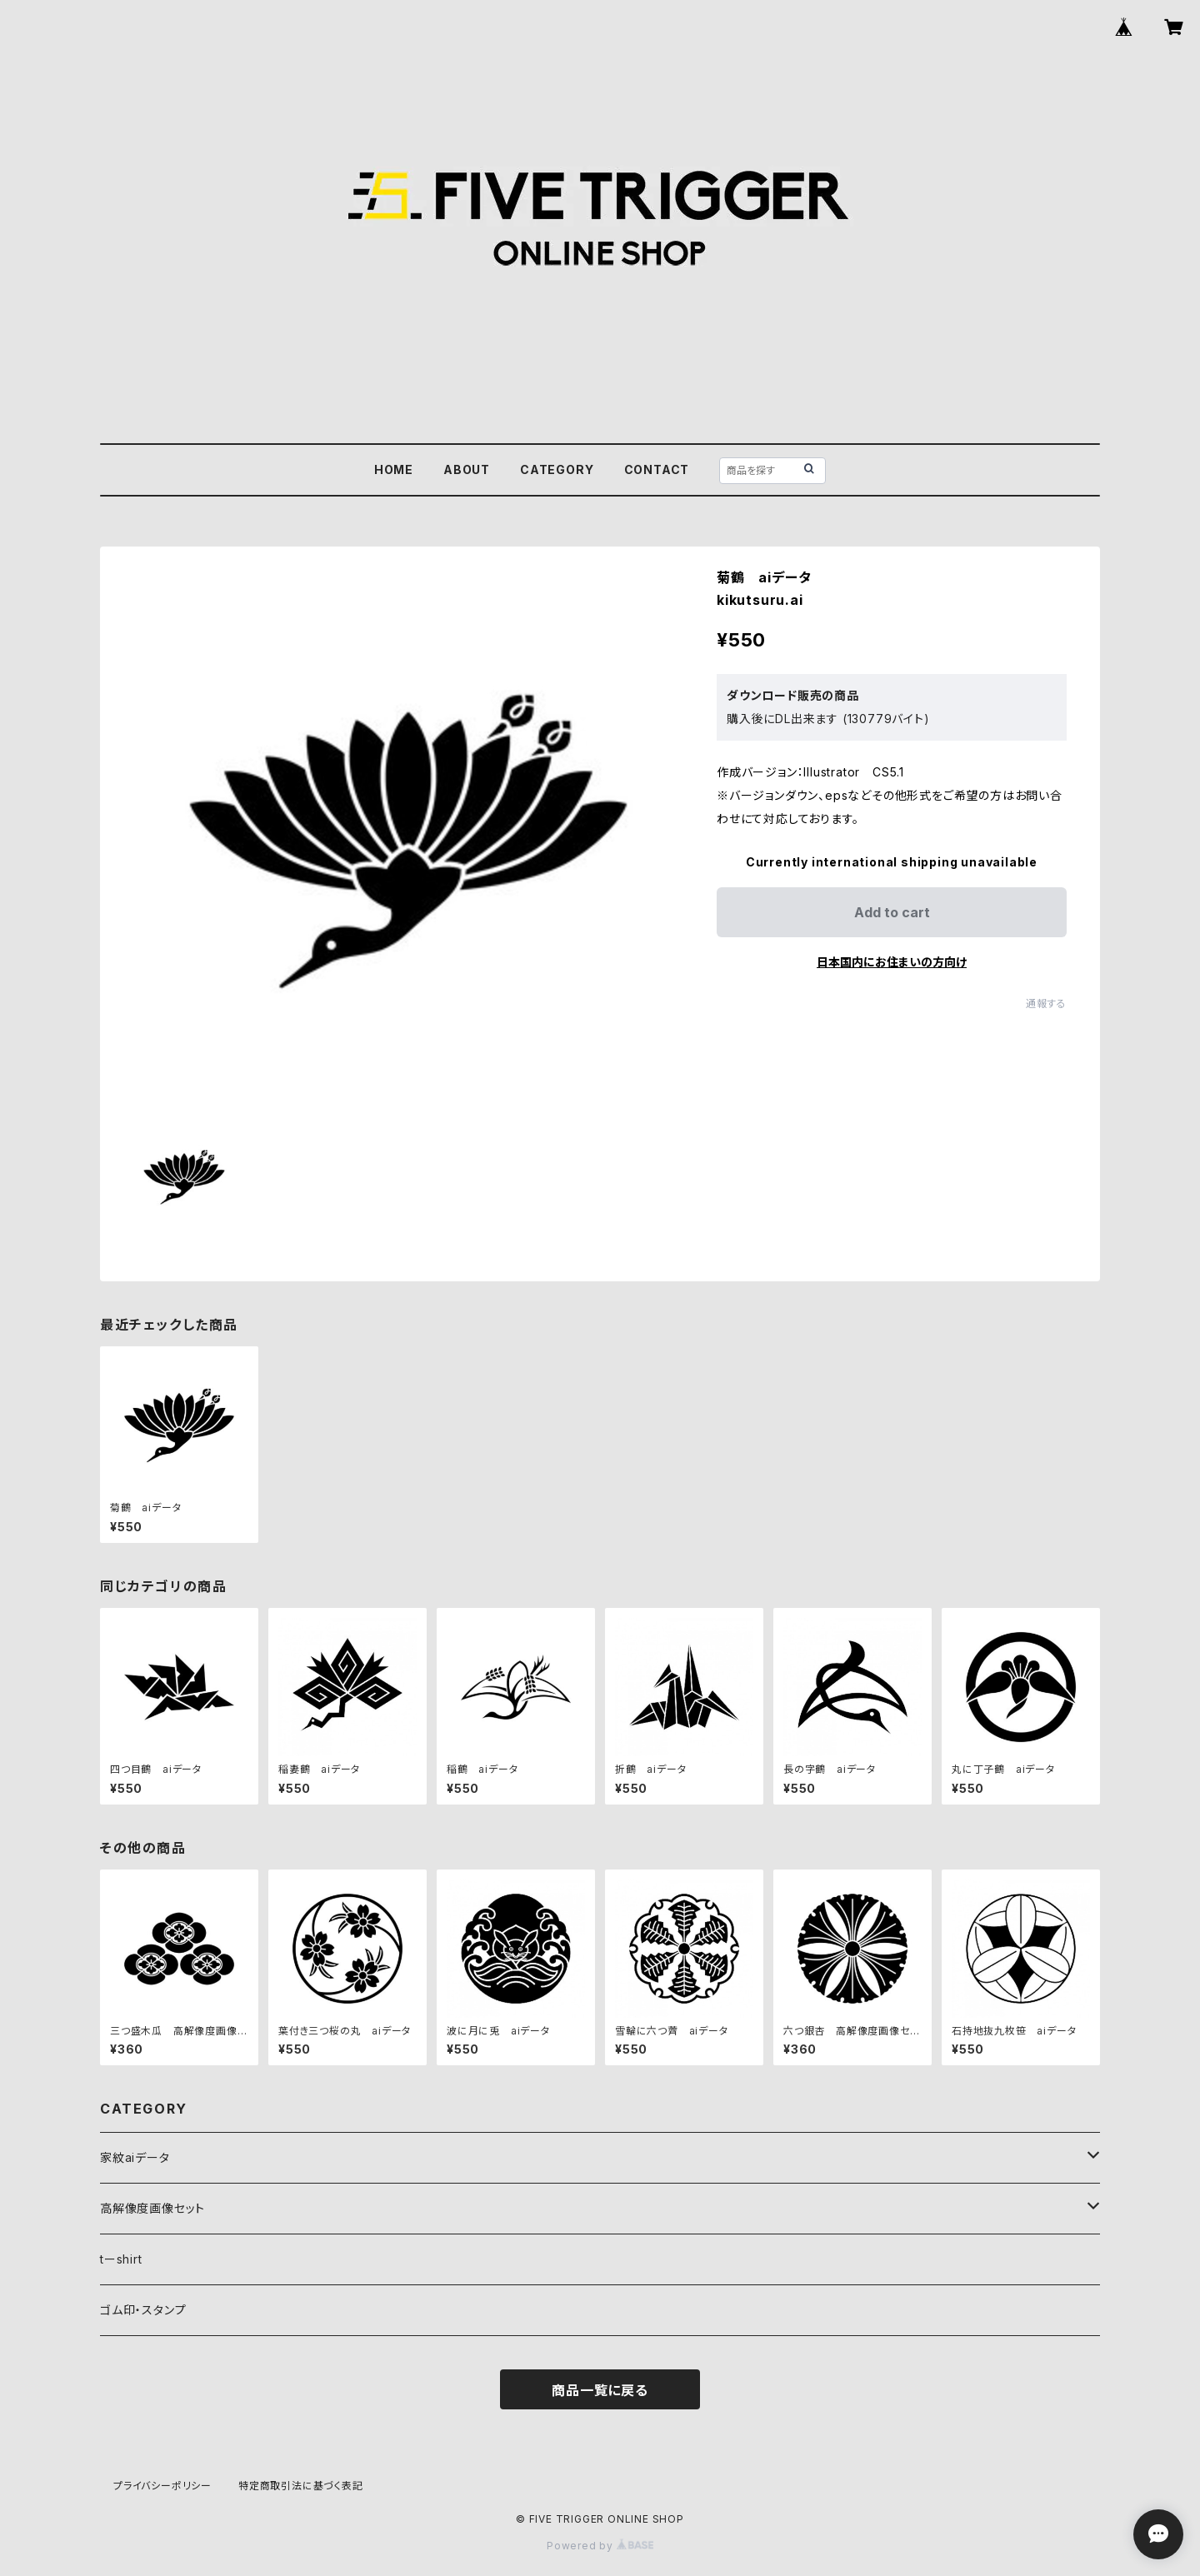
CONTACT (657, 469)
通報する (1046, 1003)
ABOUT (466, 469)
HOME (393, 469)
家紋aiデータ (135, 2157)
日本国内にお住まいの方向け (892, 962)
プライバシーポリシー (162, 2485)
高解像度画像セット (152, 2208)
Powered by (600, 2545)
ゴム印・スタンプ (143, 2310)
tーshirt (121, 2259)
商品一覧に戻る (600, 2390)
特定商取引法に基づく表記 (300, 2485)
